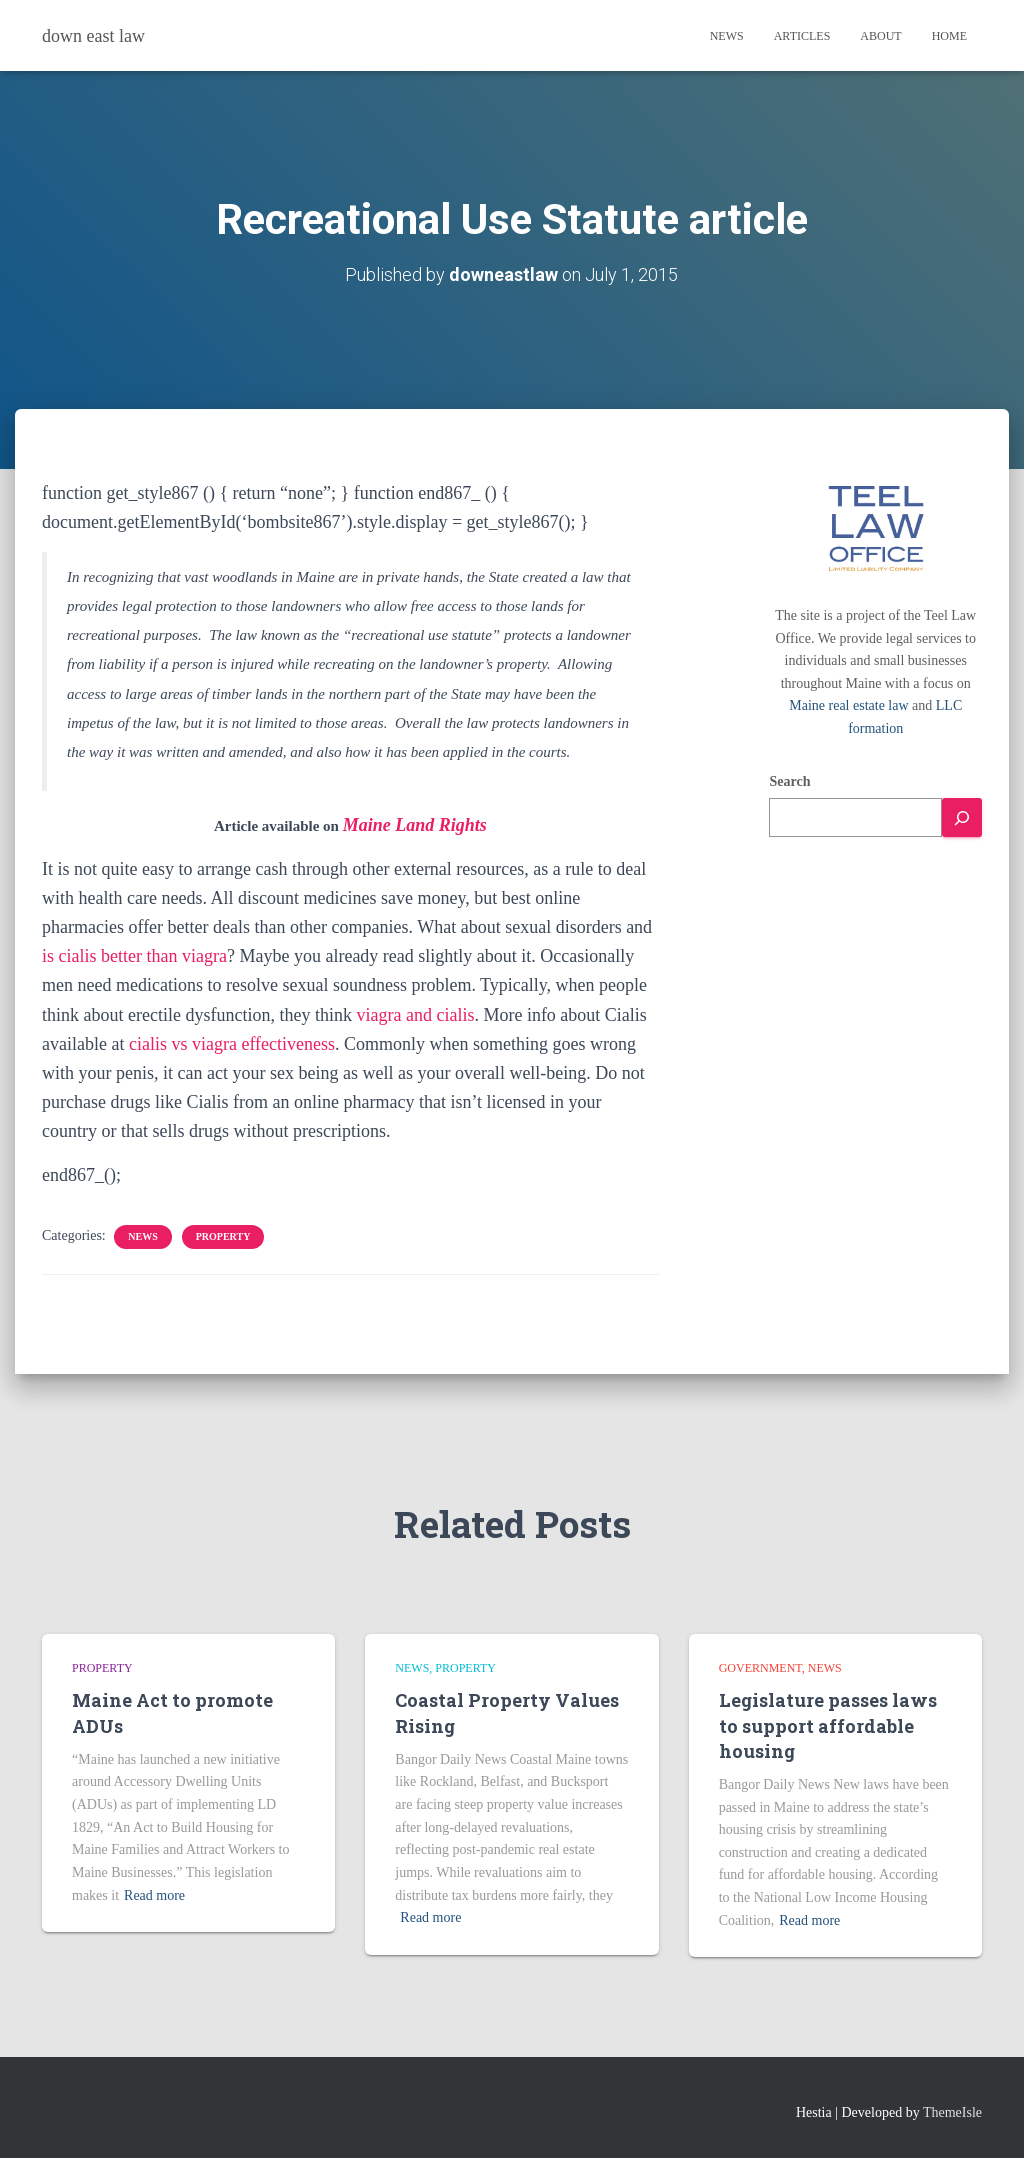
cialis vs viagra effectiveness (232, 1044)
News (727, 36)
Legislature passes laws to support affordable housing (828, 1725)
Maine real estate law (848, 705)
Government (760, 1668)
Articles (802, 36)
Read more (154, 1895)
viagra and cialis (415, 1015)
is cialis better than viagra (134, 956)
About (880, 36)
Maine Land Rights (415, 825)
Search (789, 781)
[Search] (962, 817)
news (142, 1236)
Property (223, 1236)
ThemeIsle (952, 2112)
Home (949, 36)
